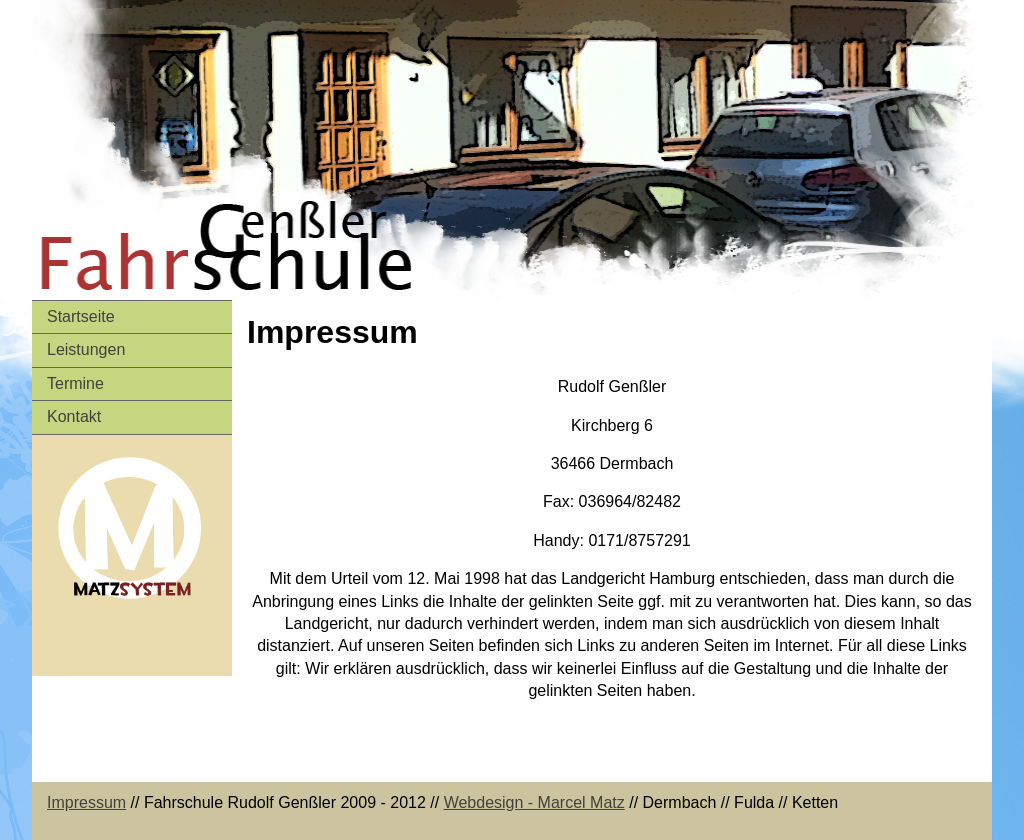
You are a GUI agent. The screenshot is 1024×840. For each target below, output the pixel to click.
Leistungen (86, 349)
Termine (75, 383)
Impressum (86, 802)
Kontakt (74, 416)
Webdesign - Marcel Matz (534, 802)
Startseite (81, 316)
